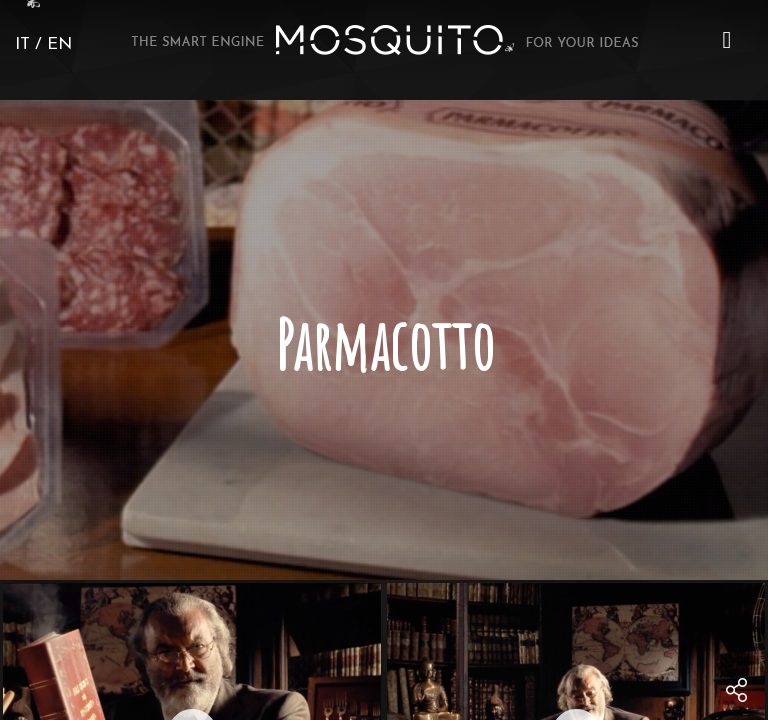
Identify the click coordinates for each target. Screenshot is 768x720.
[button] (727, 40)
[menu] (727, 40)
